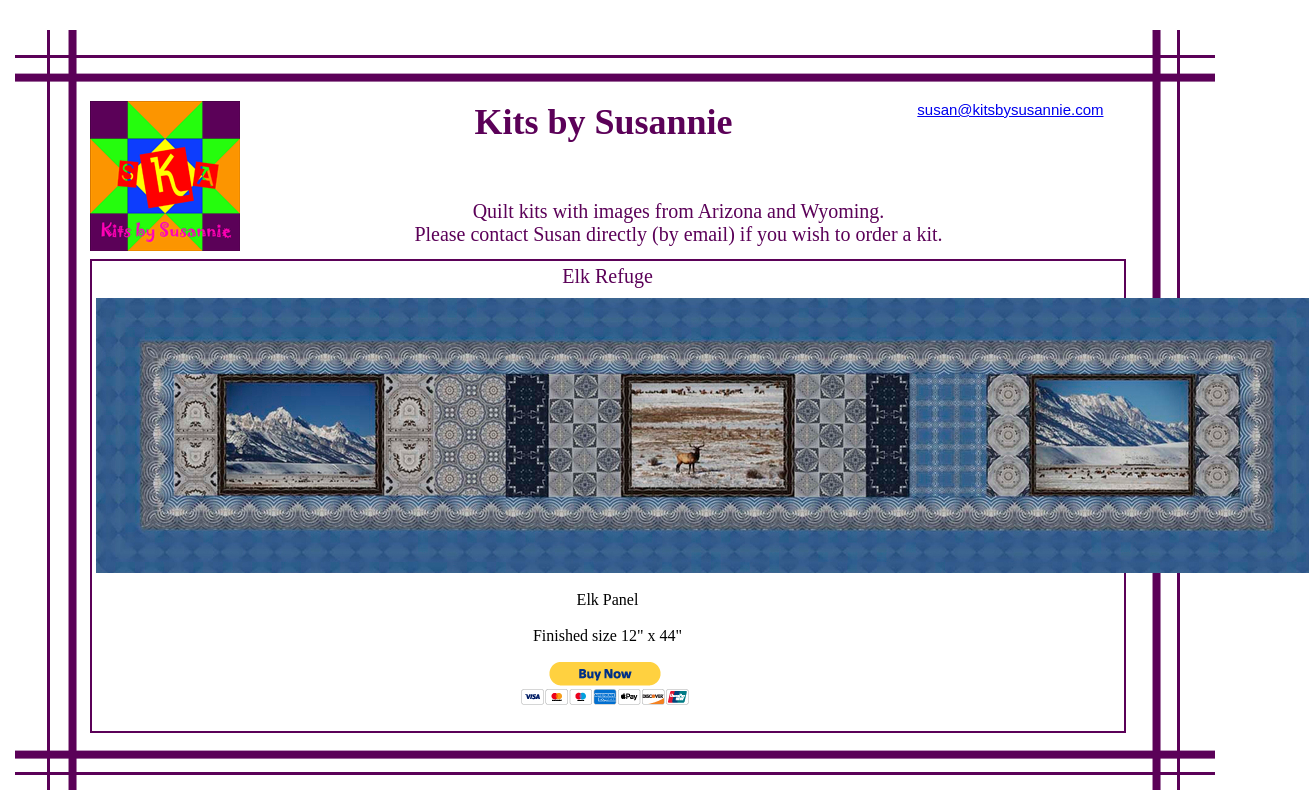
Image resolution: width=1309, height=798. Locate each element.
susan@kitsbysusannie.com (1010, 109)
